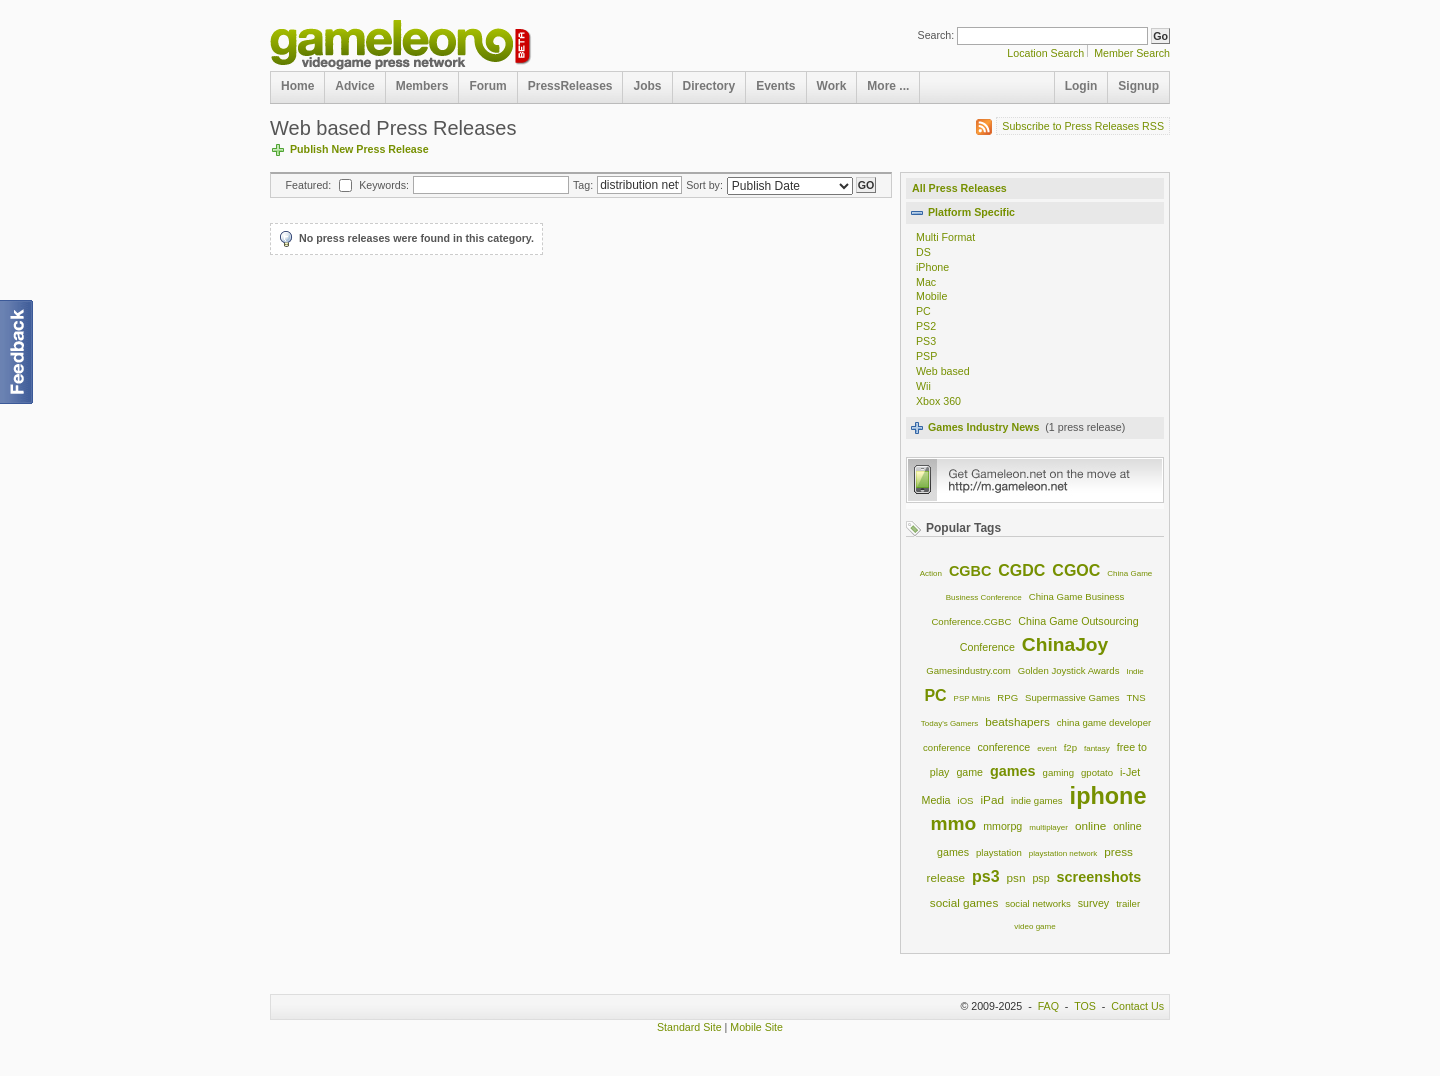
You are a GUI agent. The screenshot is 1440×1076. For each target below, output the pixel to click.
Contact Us (1137, 1006)
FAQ (1048, 1006)
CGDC (1021, 570)
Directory (709, 86)
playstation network (1063, 853)
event (1047, 748)
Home (297, 86)
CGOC (1076, 570)
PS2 (926, 326)
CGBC (970, 571)
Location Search (1045, 53)
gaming (1058, 772)
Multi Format (945, 237)
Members (422, 86)
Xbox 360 (938, 401)
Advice (354, 86)
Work (832, 86)
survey (1093, 903)
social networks (1038, 903)
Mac (926, 282)
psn (1016, 877)
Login (1081, 86)
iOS (966, 800)
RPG (1007, 697)
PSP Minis (972, 698)
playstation (999, 852)
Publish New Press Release (359, 149)
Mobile (931, 296)
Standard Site (689, 1027)
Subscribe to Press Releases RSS (1080, 127)
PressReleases (570, 86)
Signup (1138, 86)
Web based (943, 371)
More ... (888, 86)
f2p (1070, 747)
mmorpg (1002, 826)
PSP (926, 356)
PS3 (926, 341)
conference (1003, 747)
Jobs (647, 86)
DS (923, 252)
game (969, 772)
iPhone (932, 267)
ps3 (986, 876)
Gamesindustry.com (968, 670)
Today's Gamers (950, 723)
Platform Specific (971, 212)
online (1090, 825)
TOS (1085, 1006)
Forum (487, 86)
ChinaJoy (1065, 644)
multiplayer (1048, 827)
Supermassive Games (1072, 697)
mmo (953, 823)
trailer (1128, 903)
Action (931, 573)
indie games (1037, 800)
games (1013, 771)
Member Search (1132, 53)
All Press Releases (959, 188)
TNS (1135, 697)
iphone (1108, 796)
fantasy (1097, 748)
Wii (923, 386)
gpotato (1097, 772)
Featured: (309, 185)
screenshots (1099, 877)
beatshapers (1017, 721)
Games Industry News (983, 427)
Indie (1134, 671)
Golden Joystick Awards (1069, 670)
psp (1040, 878)
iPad (991, 799)
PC (923, 311)
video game (1034, 926)
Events (775, 86)
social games (964, 902)
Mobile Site (756, 1027)
